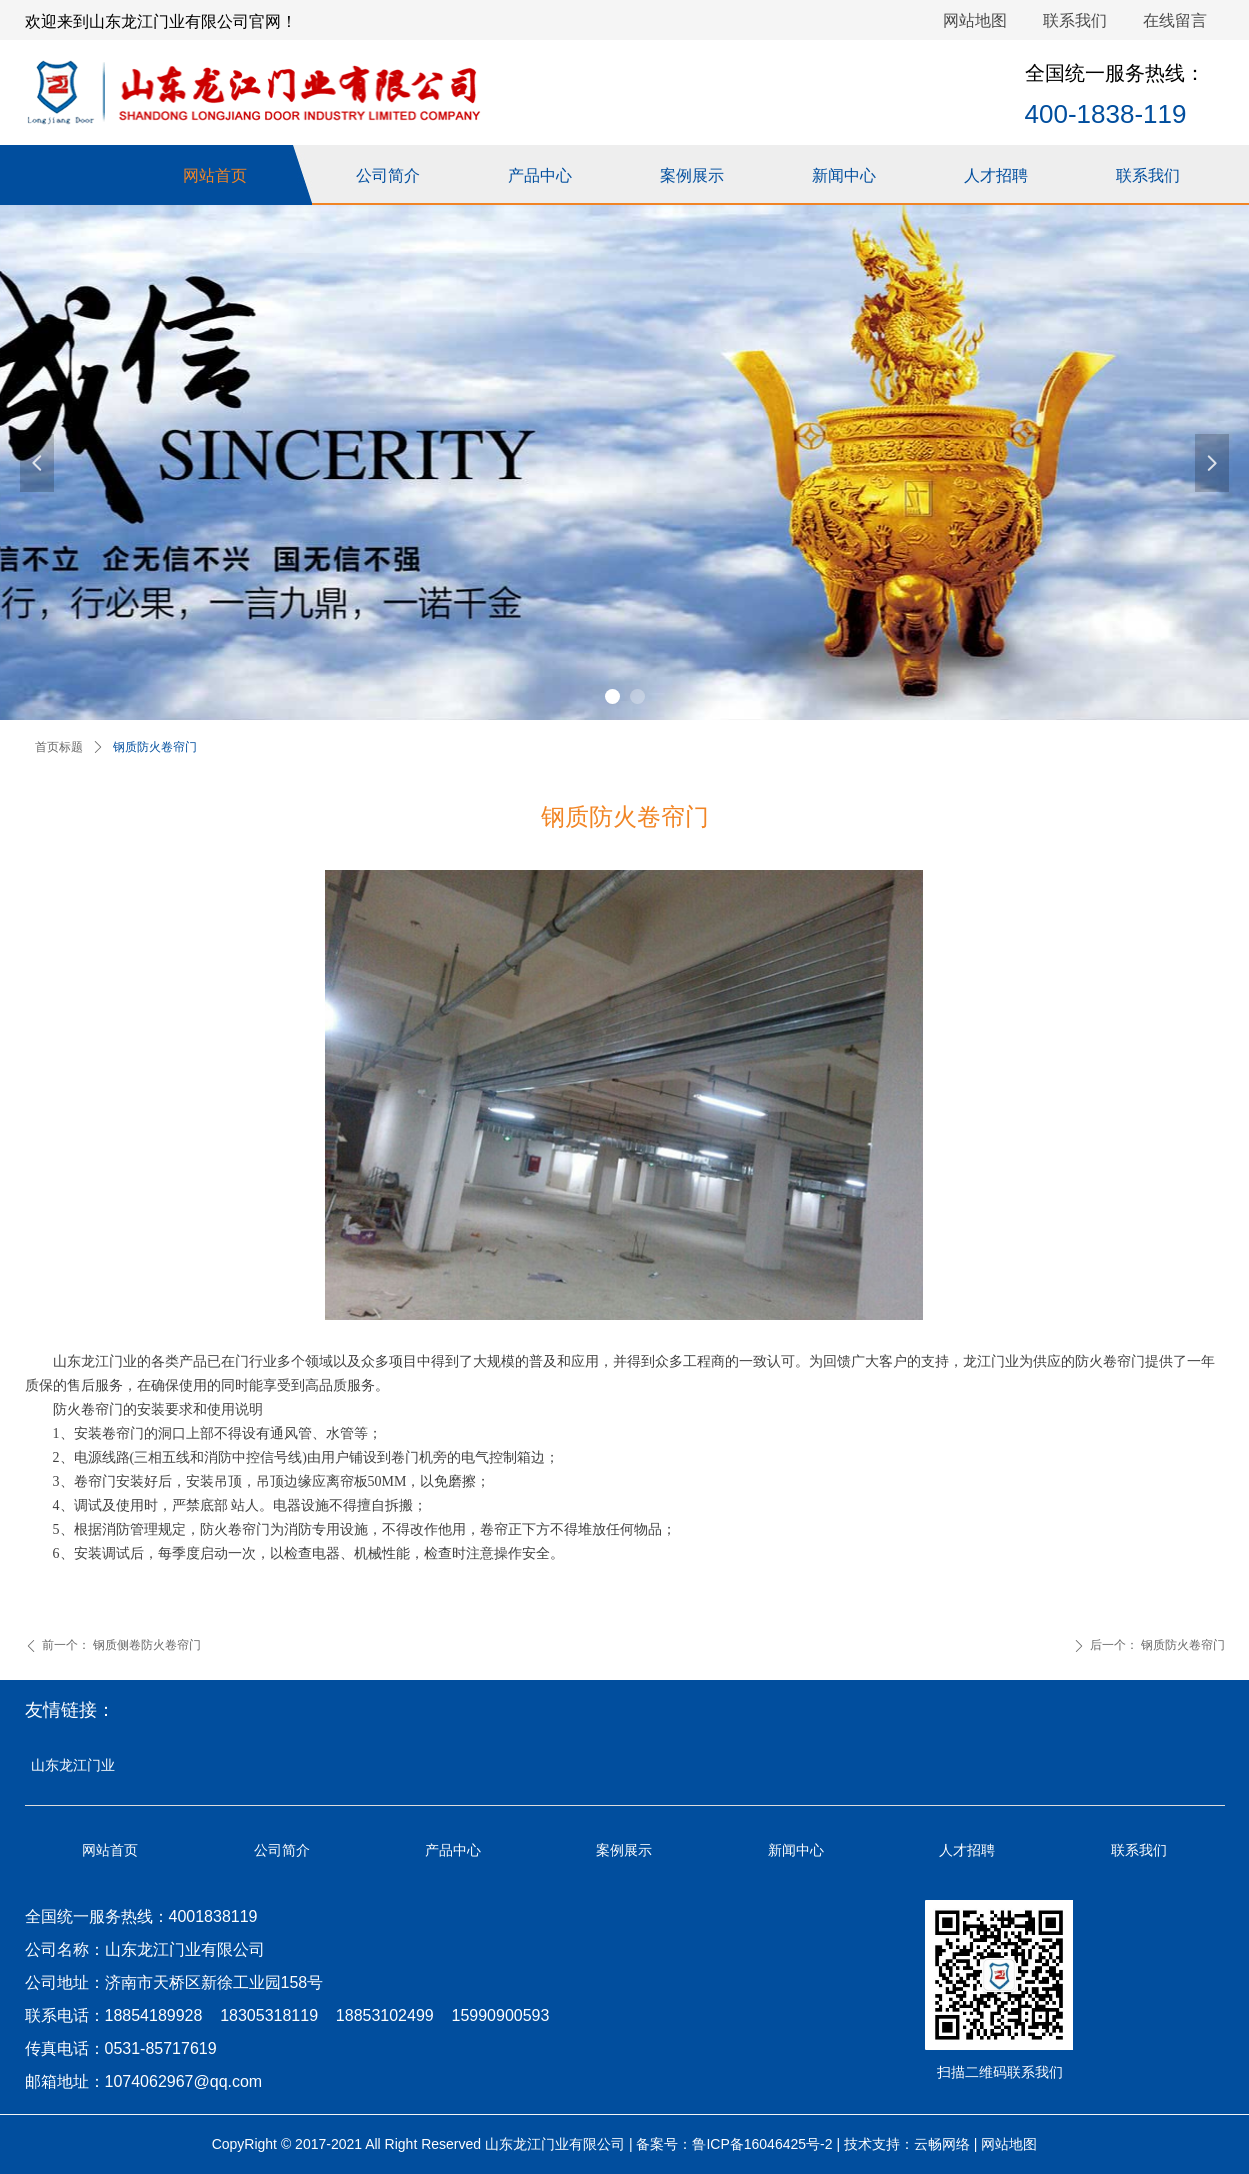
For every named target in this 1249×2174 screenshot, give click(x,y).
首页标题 (59, 747)
